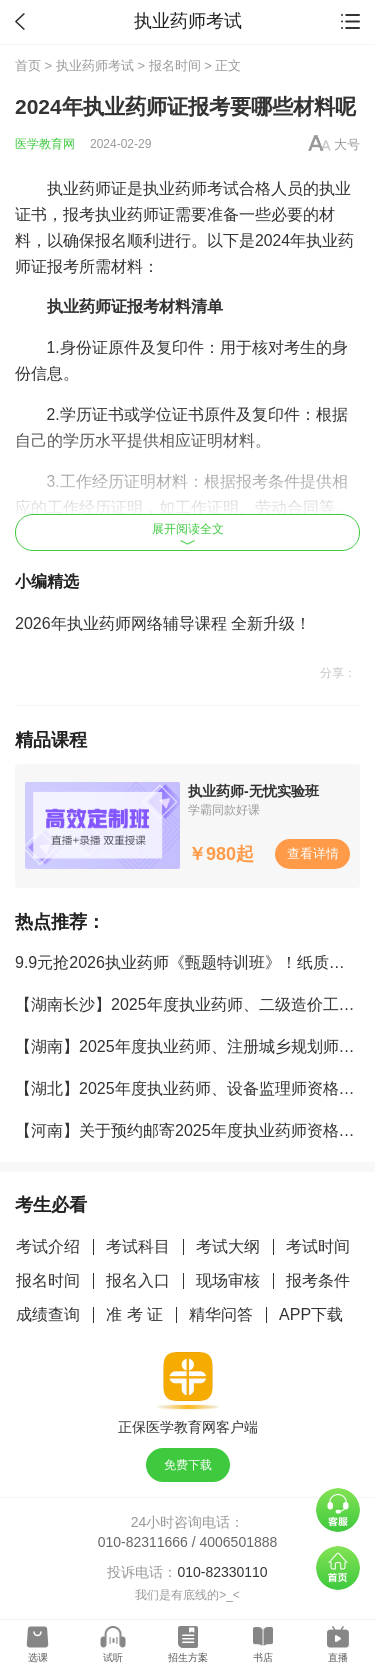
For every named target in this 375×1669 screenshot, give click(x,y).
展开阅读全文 (188, 533)
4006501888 (239, 1542)
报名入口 (138, 1280)
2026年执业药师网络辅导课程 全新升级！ (163, 623)
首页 (28, 65)
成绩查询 (48, 1314)
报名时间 (175, 65)
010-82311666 (143, 1542)
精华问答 (221, 1314)
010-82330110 (222, 1572)
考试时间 (318, 1246)
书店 (263, 1657)
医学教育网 (45, 144)
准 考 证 (134, 1314)
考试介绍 (48, 1246)
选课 (38, 1657)
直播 (338, 1657)
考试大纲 (228, 1246)
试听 (113, 1657)
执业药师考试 (95, 65)
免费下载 (188, 1465)
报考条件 (318, 1280)
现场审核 (228, 1280)
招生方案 (188, 1657)
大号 (347, 144)
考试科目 (138, 1246)
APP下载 (311, 1314)
